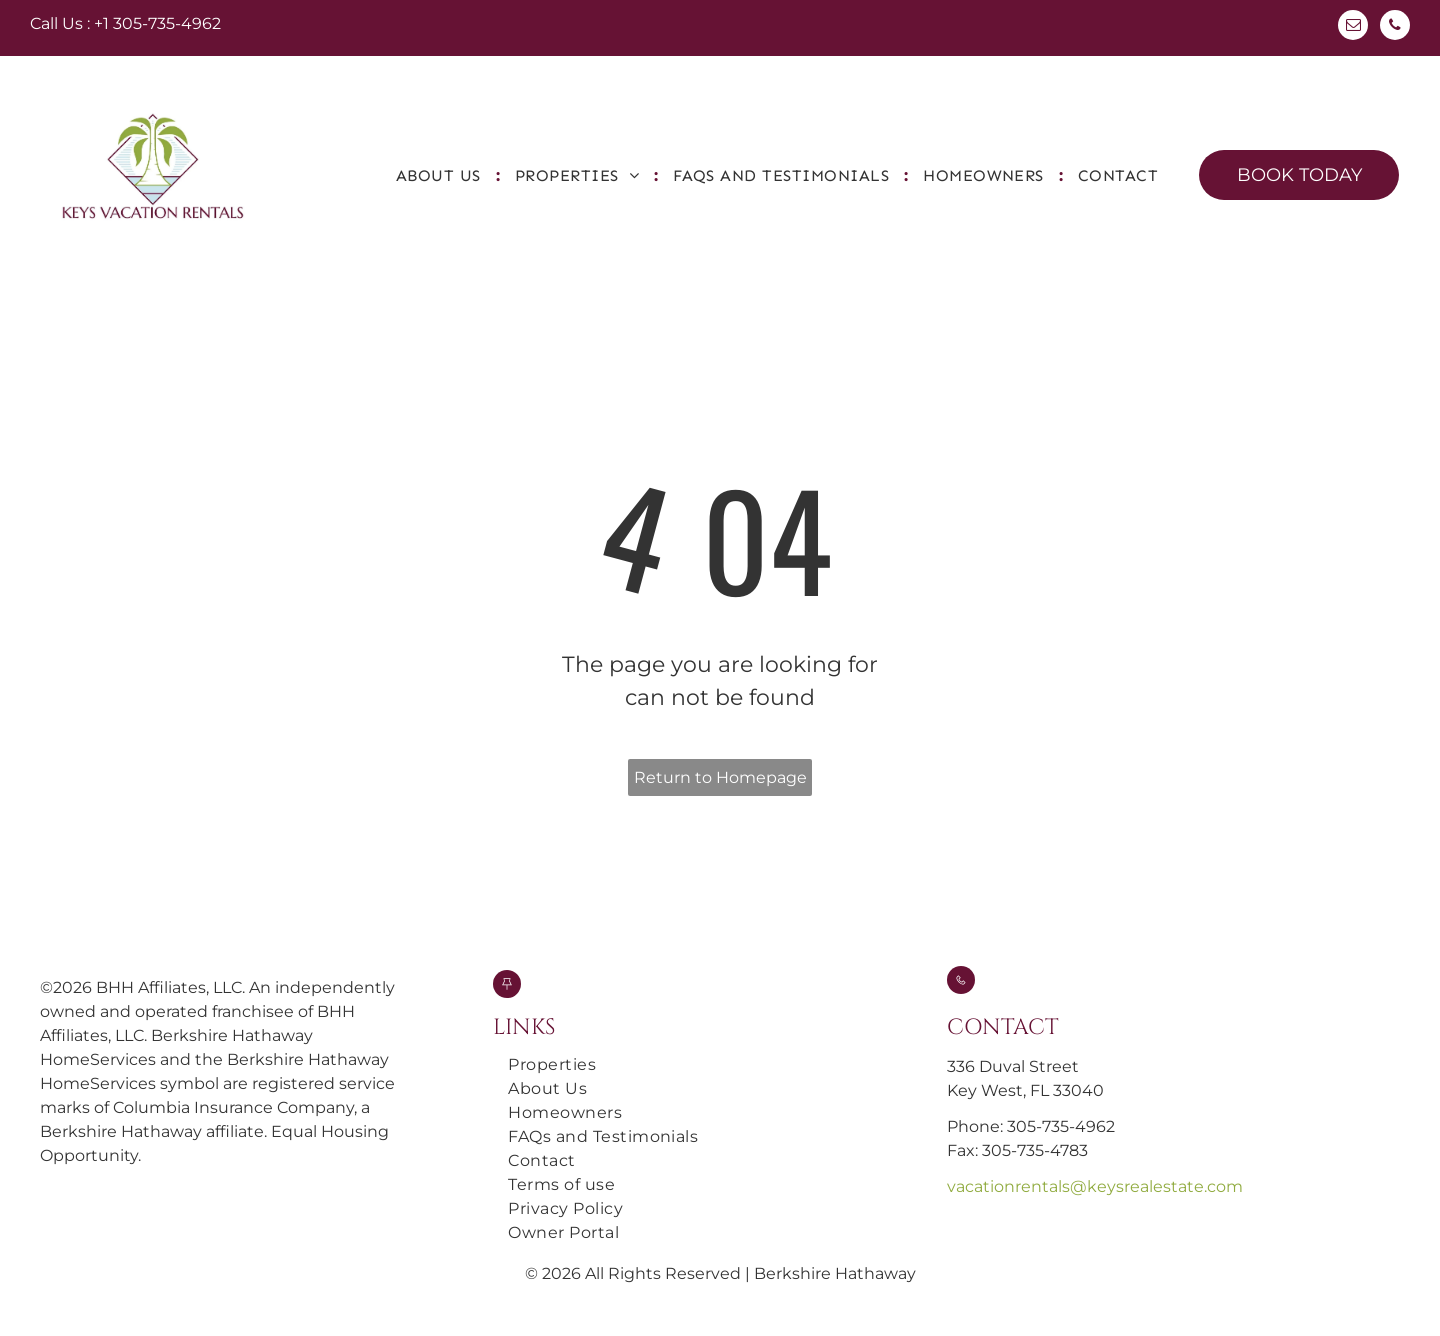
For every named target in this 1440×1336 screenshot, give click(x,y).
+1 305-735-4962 (157, 23)
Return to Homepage (720, 777)
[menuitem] (440, 176)
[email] (1353, 27)
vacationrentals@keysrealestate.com (1095, 1186)
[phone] (1395, 27)
